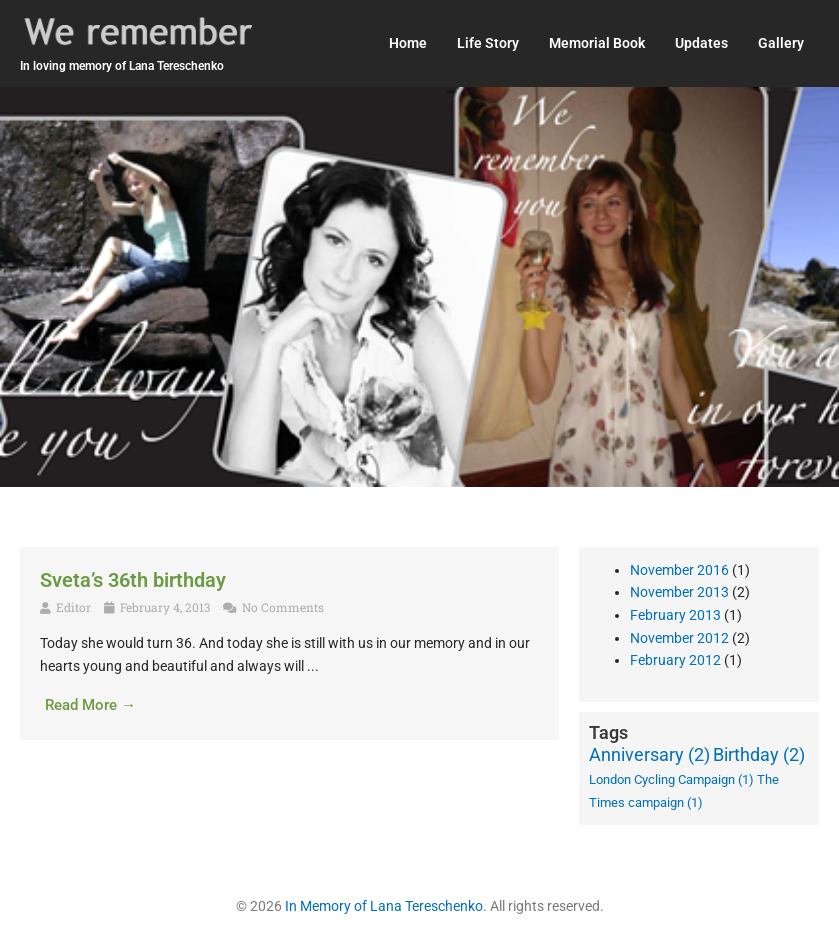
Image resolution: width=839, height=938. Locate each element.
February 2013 (675, 615)
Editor (73, 607)
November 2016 (679, 570)
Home (408, 43)
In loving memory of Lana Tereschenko (122, 66)
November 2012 (679, 638)
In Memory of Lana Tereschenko (384, 906)
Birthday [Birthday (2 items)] (759, 754)
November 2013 (679, 592)
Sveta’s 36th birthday (133, 580)
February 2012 (675, 660)
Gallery (781, 43)
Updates (701, 43)
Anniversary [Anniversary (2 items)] (649, 754)
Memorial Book (597, 43)
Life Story (488, 43)
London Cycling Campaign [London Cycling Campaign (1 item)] (671, 779)
